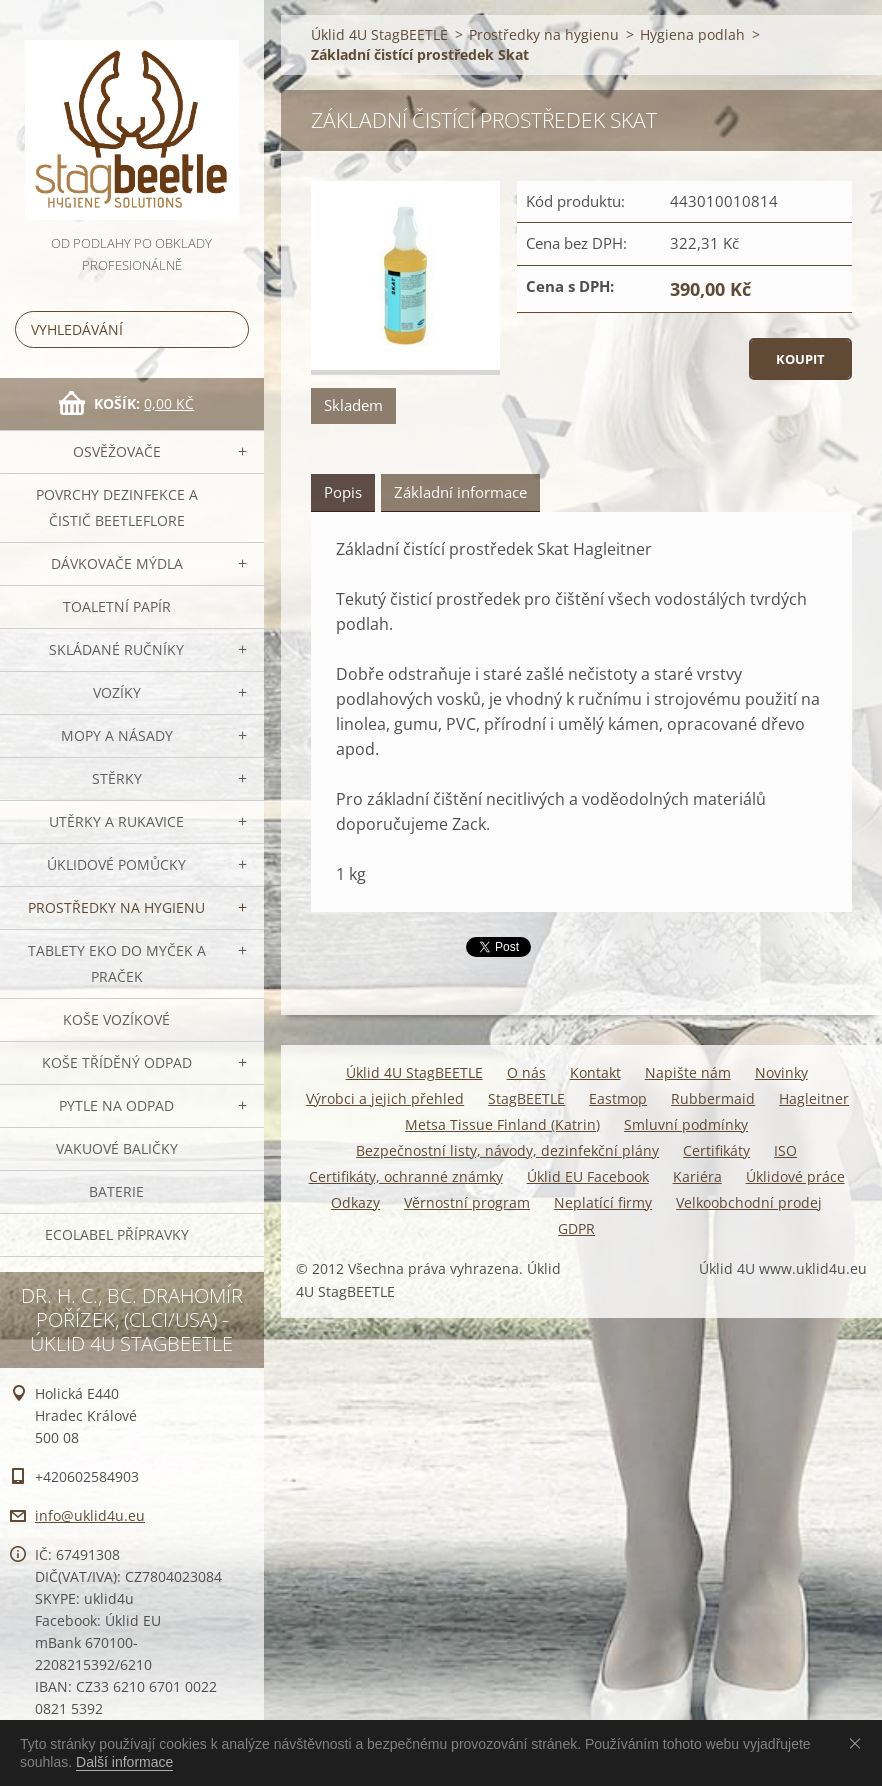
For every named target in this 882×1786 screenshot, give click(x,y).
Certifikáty (716, 1150)
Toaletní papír (117, 606)
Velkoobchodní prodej (749, 1202)
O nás (526, 1072)
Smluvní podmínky (686, 1124)
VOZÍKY (117, 692)
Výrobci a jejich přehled (385, 1098)
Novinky (781, 1072)
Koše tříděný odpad (117, 1062)
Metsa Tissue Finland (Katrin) (502, 1124)
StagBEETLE (526, 1098)
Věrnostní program (467, 1202)
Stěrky (117, 778)
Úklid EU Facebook (588, 1176)
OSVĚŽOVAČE (117, 451)
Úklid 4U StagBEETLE (379, 34)
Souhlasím (859, 1743)
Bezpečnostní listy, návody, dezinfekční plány (507, 1150)
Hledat (230, 329)
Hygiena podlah (692, 34)
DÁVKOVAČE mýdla (117, 563)
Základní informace (460, 492)
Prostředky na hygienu (116, 907)
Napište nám (688, 1072)
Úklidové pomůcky (116, 864)
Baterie (116, 1191)
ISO (785, 1150)
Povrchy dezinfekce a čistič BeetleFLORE (117, 507)
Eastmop (618, 1098)
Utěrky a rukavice (116, 821)
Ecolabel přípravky (117, 1234)
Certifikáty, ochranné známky (406, 1176)
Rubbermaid (713, 1098)
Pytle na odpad (116, 1105)
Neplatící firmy (603, 1202)
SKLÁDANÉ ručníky (116, 649)
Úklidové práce (795, 1176)
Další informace (124, 1762)
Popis (343, 492)
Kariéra (697, 1176)
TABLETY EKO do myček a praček (117, 963)
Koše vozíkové (116, 1019)
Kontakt (595, 1072)
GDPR (576, 1228)
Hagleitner (814, 1098)
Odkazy (355, 1202)
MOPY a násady (117, 735)
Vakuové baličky (117, 1148)
